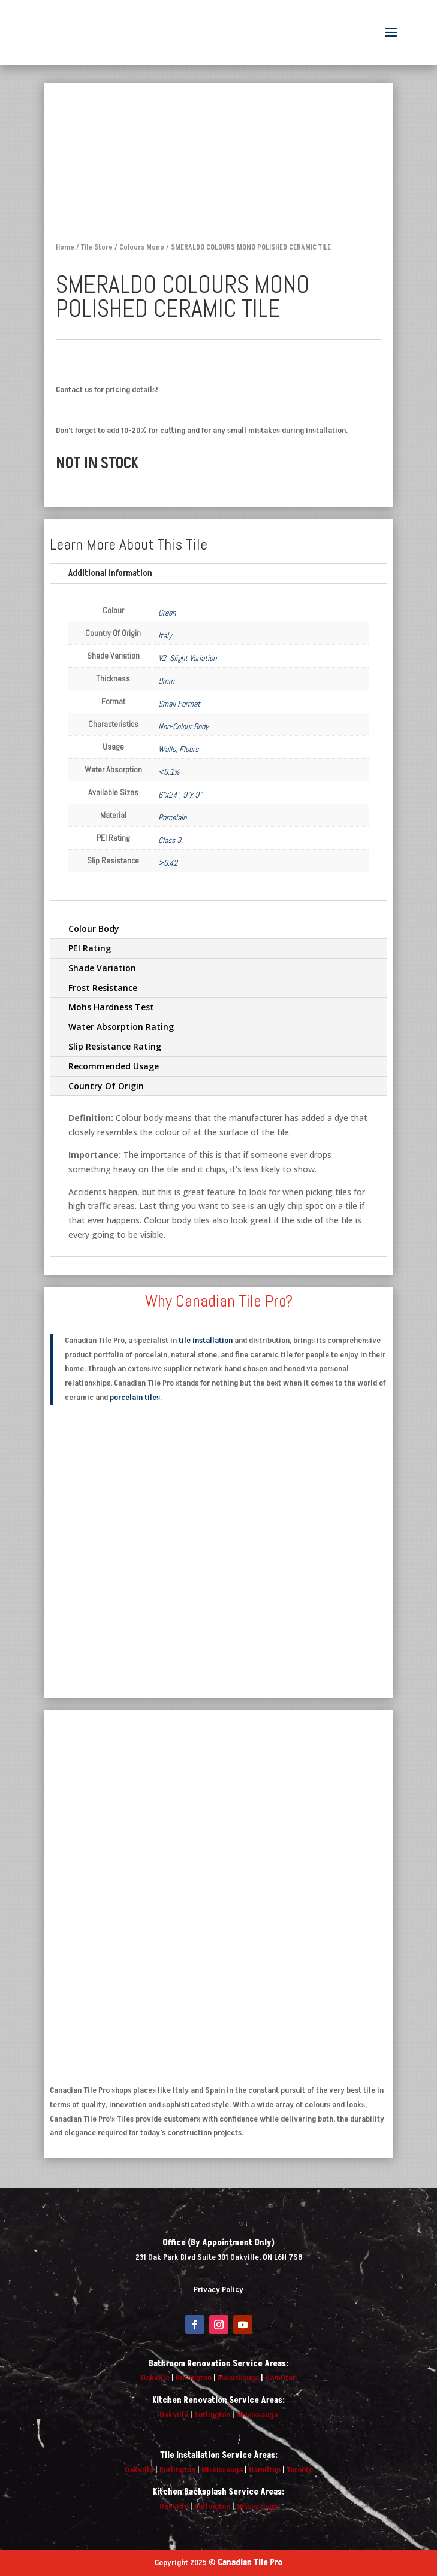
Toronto (300, 2469)
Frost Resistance (102, 987)
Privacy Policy (218, 2289)
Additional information (110, 573)
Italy (165, 635)
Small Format (179, 703)
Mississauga (238, 2377)
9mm (166, 680)
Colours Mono (141, 247)
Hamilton (281, 2377)
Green (167, 612)
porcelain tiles (135, 1397)
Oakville (155, 2377)
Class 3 (169, 840)
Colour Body (93, 928)
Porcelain (172, 817)
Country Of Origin (106, 1086)
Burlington (194, 2377)
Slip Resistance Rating (114, 1046)
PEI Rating (89, 948)
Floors (188, 749)
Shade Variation (102, 968)
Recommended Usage (113, 1066)
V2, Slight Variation (187, 658)
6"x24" (168, 794)
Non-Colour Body (183, 726)
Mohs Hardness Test (111, 1007)
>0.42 (167, 862)
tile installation (206, 1340)
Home (65, 247)
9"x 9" (192, 794)
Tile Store (97, 247)
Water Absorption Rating (121, 1026)
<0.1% (168, 771)
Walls (167, 749)
